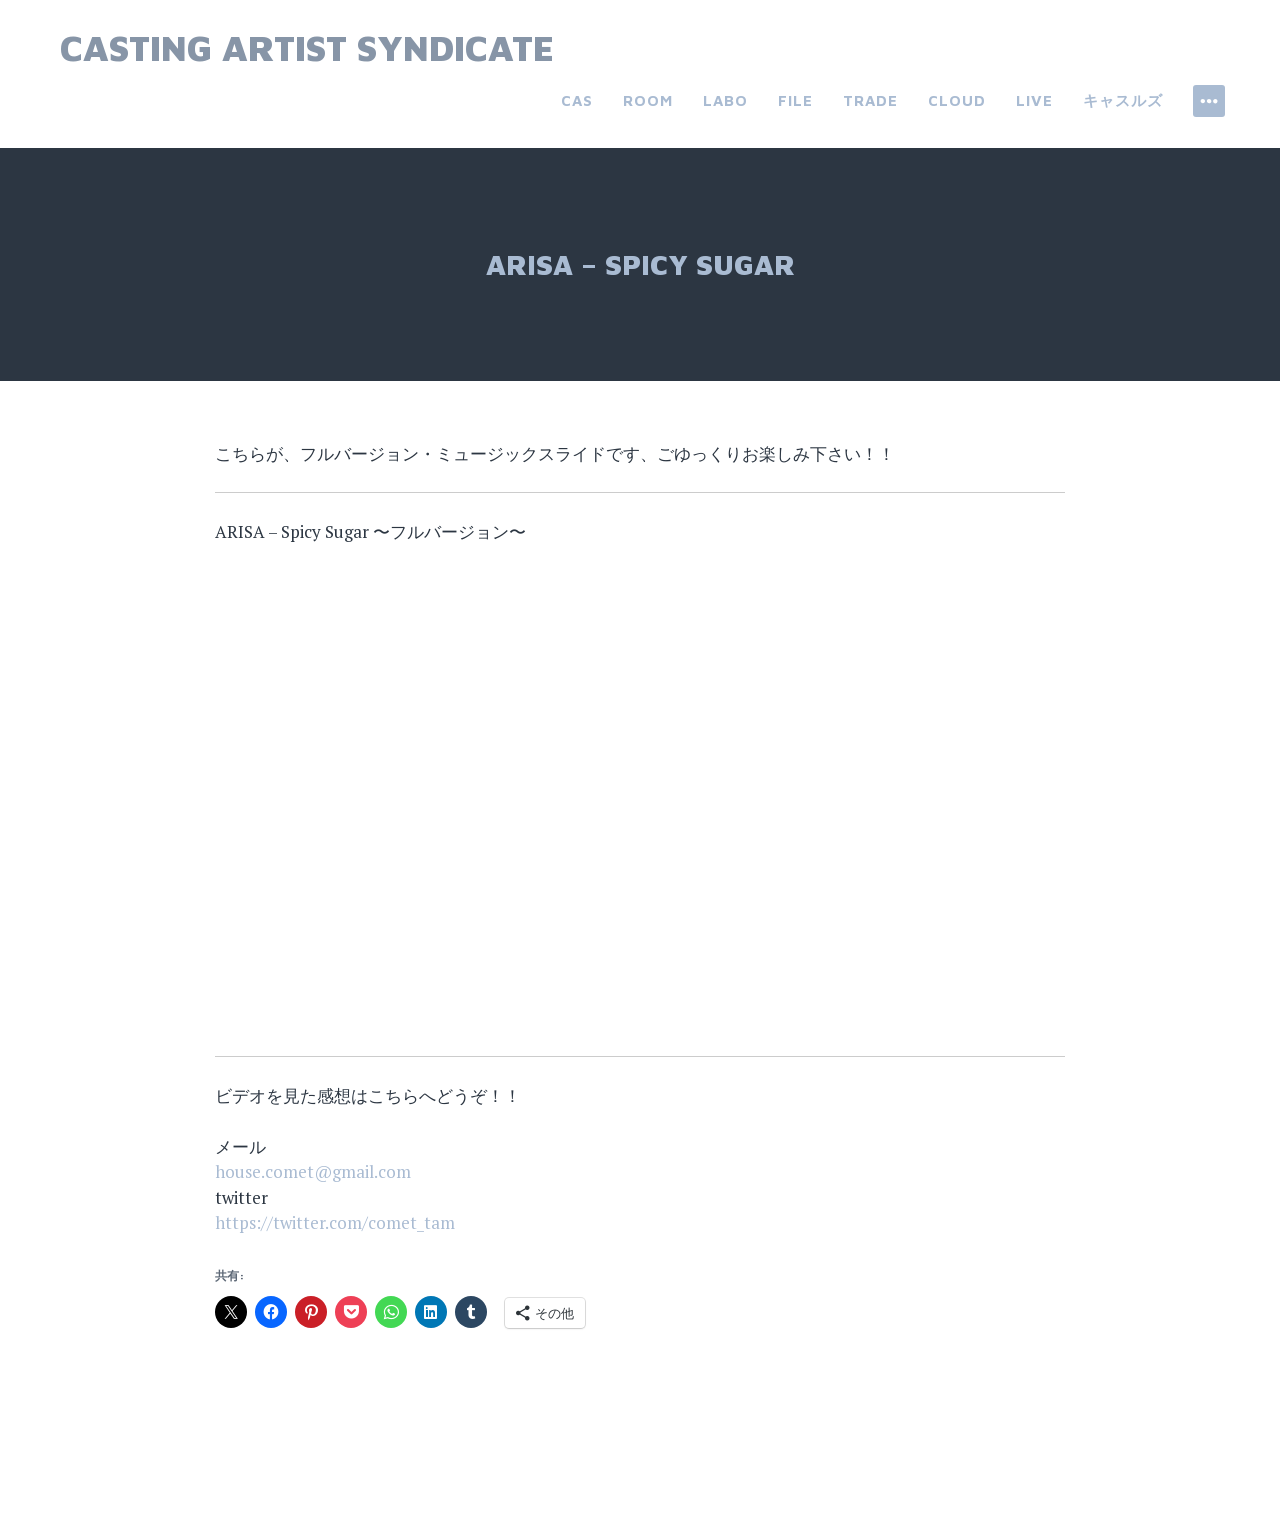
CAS (577, 100)
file (795, 100)
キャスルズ (1123, 100)
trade (870, 100)
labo (725, 100)
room (648, 100)
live (1034, 100)
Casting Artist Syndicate (307, 47)
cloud (957, 100)
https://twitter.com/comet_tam (335, 1222)
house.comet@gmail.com (313, 1171)
